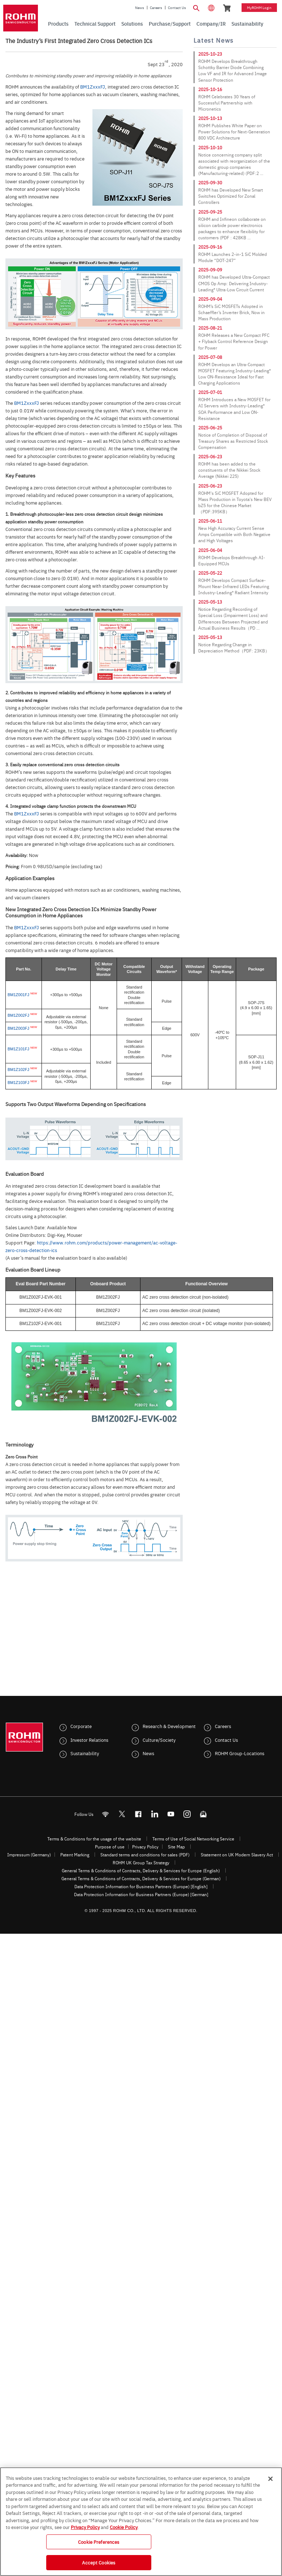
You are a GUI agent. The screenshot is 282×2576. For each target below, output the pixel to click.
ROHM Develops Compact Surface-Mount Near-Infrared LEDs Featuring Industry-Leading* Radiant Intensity (233, 586)
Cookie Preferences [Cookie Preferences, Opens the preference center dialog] (98, 2541)
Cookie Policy (124, 2527)
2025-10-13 (210, 118)
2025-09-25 (210, 211)
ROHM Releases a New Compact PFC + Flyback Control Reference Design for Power (233, 341)
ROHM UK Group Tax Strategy (141, 1862)
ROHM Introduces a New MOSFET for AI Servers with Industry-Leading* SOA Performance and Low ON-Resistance (234, 409)
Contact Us (177, 7)
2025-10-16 (210, 89)
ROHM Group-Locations (239, 1753)
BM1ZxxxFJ (92, 86)
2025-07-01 (210, 392)
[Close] (270, 2479)
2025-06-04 (210, 550)
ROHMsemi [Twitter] (121, 1813)
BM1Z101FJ (18, 1049)
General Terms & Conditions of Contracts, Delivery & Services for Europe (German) (141, 1878)
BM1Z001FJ (18, 995)
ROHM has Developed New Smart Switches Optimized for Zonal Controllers (230, 196)
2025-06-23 (210, 456)
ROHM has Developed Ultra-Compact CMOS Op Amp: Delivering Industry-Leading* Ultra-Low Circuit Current (234, 283)
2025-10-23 (210, 53)
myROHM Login (259, 7)
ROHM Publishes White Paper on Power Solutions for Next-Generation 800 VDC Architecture (234, 132)
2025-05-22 (210, 572)
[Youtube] (170, 1813)
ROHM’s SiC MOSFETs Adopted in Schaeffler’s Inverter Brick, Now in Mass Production (231, 312)
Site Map (176, 1847)
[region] (141, 2521)
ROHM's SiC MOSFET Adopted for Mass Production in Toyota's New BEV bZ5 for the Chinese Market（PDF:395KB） (235, 502)
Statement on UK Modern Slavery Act (237, 1854)
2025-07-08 (210, 357)
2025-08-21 (210, 327)
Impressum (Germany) (29, 1854)
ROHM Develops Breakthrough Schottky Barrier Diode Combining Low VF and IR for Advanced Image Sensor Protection (232, 70)
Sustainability (84, 1753)
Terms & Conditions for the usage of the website (94, 1839)
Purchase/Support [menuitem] (170, 23)
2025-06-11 (210, 520)
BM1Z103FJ (18, 1082)
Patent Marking (74, 1854)
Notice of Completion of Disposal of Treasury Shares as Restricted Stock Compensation (233, 441)
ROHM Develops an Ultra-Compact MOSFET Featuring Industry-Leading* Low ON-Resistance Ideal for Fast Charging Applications (234, 373)
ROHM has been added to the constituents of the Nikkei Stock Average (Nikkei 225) (229, 470)
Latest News (214, 40)
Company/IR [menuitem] (211, 23)
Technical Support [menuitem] (95, 23)
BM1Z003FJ (18, 1028)
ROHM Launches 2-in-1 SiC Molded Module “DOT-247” (232, 257)
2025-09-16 (210, 246)
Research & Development (169, 1726)
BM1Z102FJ (18, 1069)
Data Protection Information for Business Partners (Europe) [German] (141, 1894)
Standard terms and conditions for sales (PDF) (145, 1854)
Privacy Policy (145, 1847)
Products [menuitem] (58, 23)
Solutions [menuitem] (132, 23)
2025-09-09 (210, 269)
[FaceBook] (138, 1813)
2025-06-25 (210, 427)
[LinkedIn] (154, 1813)
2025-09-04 (210, 298)
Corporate (81, 1726)
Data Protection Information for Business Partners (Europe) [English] (141, 1886)
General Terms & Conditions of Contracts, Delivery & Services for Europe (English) (141, 1870)
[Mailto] (203, 1813)
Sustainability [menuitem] (247, 23)
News (139, 7)
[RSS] (105, 1813)
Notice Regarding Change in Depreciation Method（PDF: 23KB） (233, 647)
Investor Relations (89, 1739)
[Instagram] (186, 1813)
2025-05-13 (210, 601)
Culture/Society (159, 1739)
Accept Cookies (98, 2562)
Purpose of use (110, 1847)
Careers (156, 7)
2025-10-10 (210, 147)
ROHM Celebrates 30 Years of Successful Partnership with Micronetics (226, 103)
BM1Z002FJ (18, 1015)
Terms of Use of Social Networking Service (193, 1839)
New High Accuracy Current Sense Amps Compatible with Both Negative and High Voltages (234, 534)
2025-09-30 (210, 182)
